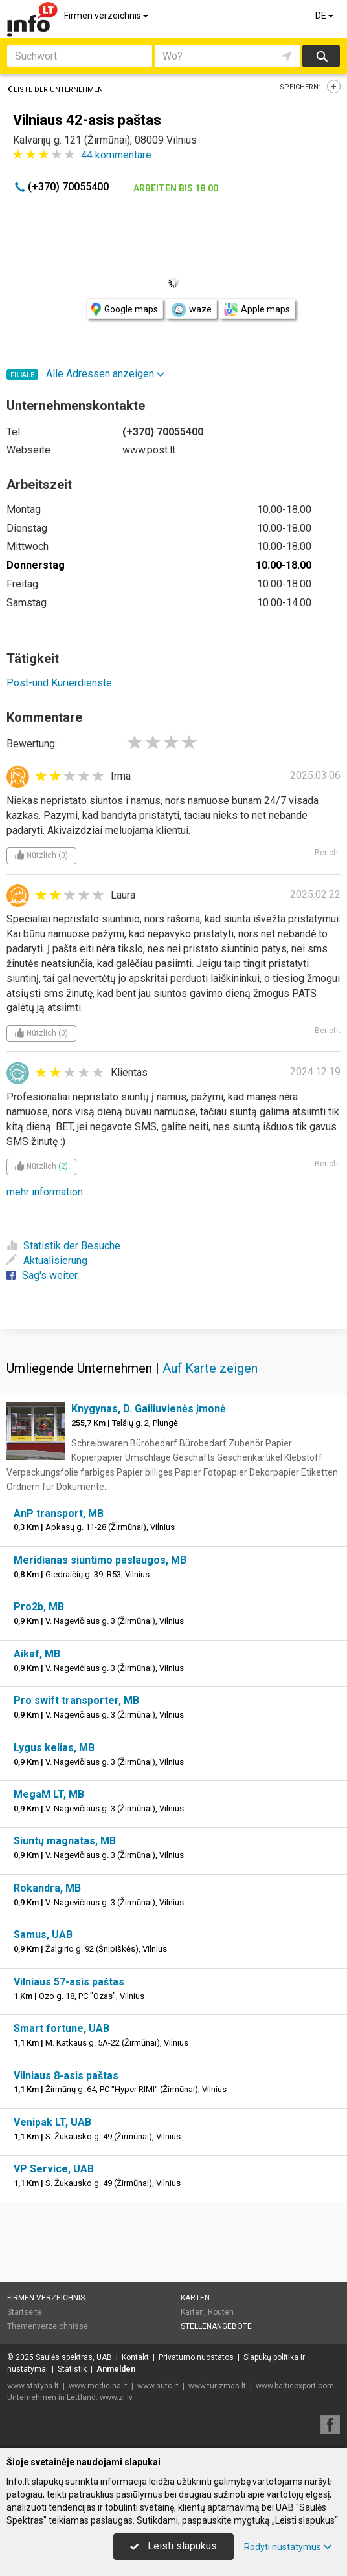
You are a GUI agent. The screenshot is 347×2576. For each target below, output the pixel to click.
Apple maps (257, 309)
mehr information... (47, 1192)
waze (191, 309)
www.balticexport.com (295, 2385)
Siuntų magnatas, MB (65, 1841)
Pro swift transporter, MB (76, 1700)
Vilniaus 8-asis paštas (66, 2075)
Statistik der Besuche (63, 1245)
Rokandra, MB (47, 1888)
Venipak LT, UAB (52, 2122)
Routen (221, 2312)
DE (325, 15)
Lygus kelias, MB (54, 1747)
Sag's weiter (42, 1275)
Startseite (24, 2312)
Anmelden (115, 2369)
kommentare (116, 155)
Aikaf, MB (37, 1654)
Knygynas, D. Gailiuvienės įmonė (148, 1409)
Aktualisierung (46, 1260)
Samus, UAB (43, 1934)
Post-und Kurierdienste (59, 683)
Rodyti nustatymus (288, 2547)
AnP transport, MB (59, 1513)
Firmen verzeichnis (107, 15)
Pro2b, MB (39, 1606)
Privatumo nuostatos (196, 2357)
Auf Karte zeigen (210, 1368)
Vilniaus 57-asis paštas (69, 1982)
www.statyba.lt (33, 2385)
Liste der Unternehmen (54, 89)
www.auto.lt (158, 2385)
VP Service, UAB (54, 2169)
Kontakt (135, 2357)
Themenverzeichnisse (47, 2326)
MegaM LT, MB (49, 1794)
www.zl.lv (116, 2397)
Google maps (124, 309)
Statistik (72, 2369)
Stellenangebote (216, 2326)
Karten (195, 2297)
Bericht (328, 852)
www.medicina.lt (98, 2385)
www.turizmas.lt (217, 2385)
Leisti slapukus (173, 2546)
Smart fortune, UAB (61, 2028)
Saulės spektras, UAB (74, 2357)
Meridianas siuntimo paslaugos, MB (100, 1560)
